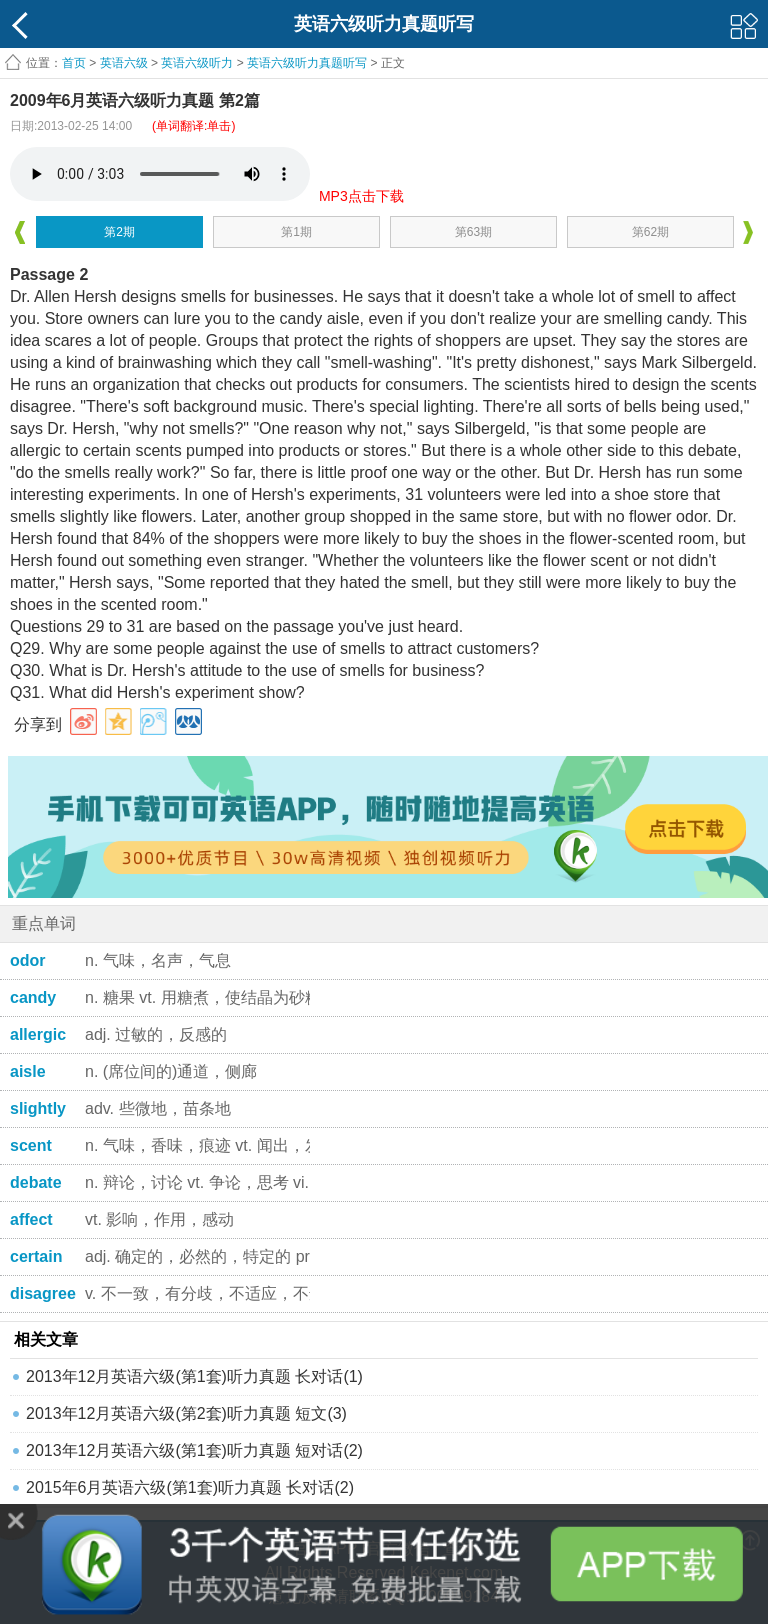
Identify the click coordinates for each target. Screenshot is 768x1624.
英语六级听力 (197, 63)
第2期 (119, 232)
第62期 (650, 232)
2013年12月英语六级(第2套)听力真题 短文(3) (186, 1413)
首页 (74, 63)
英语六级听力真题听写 (307, 63)
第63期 (473, 232)
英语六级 (124, 63)
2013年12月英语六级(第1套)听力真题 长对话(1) (194, 1376)
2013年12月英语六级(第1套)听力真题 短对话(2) (194, 1450)
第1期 (296, 232)
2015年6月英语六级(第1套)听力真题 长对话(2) (190, 1487)
